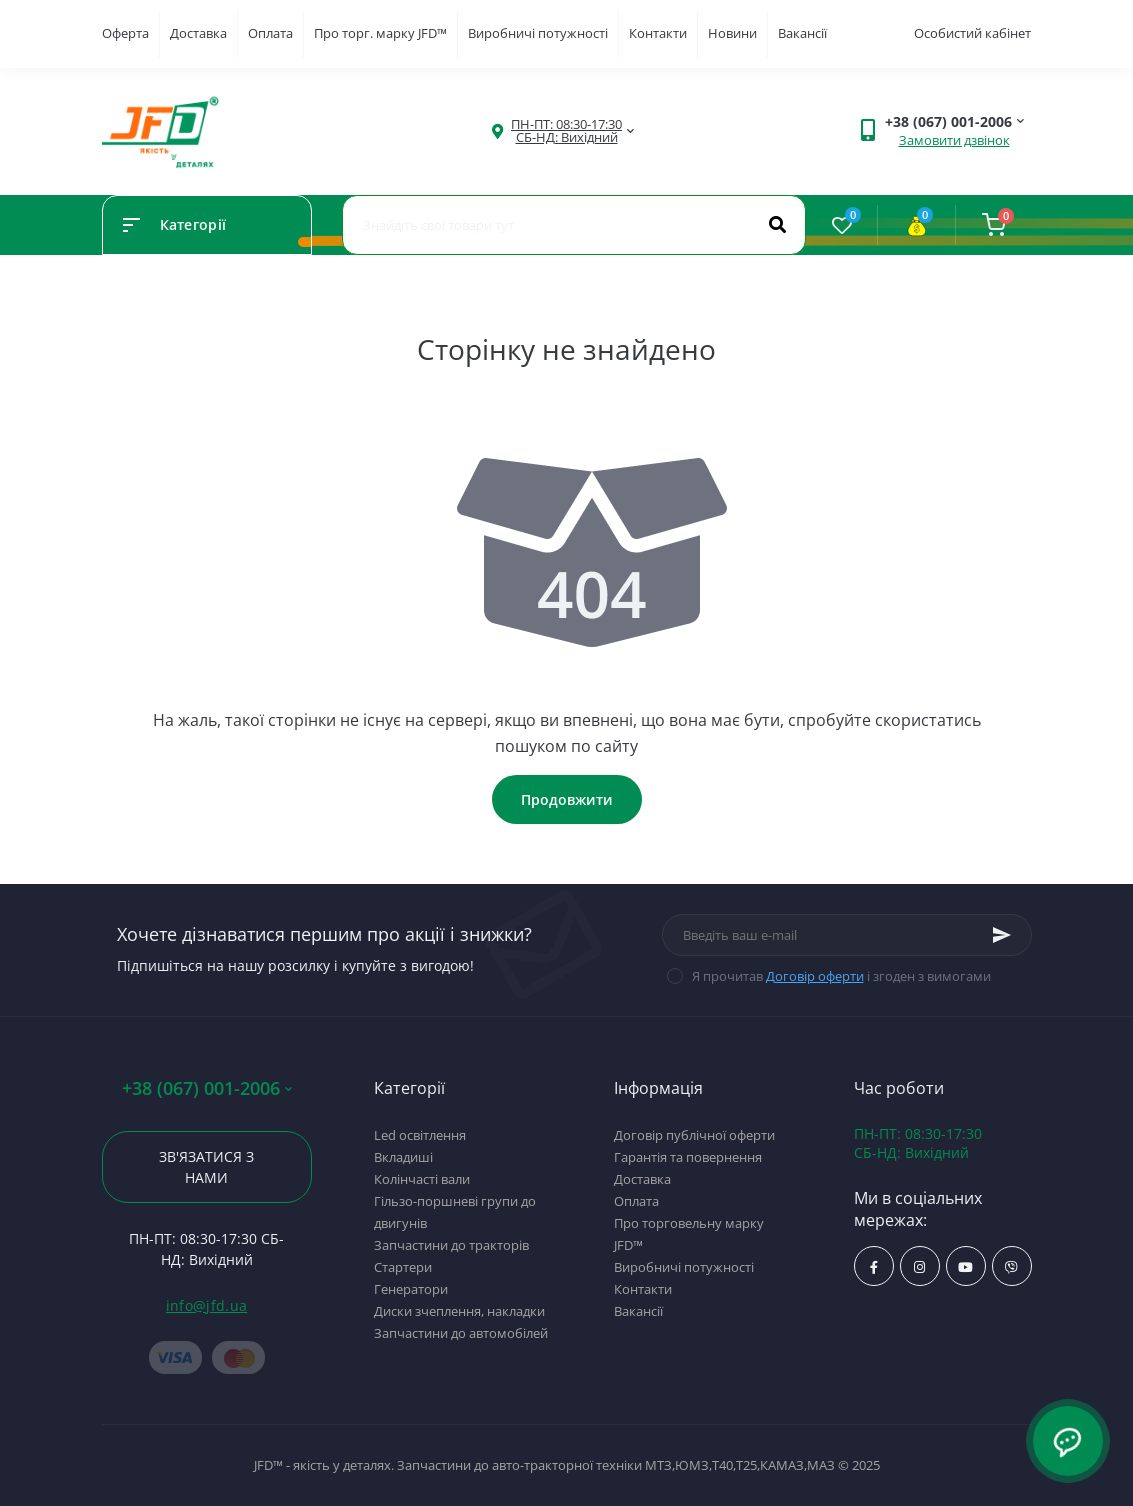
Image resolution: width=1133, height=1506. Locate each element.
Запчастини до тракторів (451, 1245)
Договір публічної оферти (694, 1135)
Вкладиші (403, 1157)
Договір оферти (815, 976)
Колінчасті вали (422, 1179)
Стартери (403, 1267)
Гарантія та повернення (688, 1157)
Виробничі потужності (538, 33)
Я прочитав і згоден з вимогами (841, 976)
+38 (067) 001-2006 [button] (207, 1088)
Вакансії (802, 33)
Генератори (411, 1289)
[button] (566, 131)
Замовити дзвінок (954, 140)
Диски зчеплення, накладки (459, 1311)
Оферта (125, 33)
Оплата (270, 33)
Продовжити (567, 799)
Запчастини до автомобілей (461, 1333)
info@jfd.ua (206, 1305)
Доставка (198, 33)
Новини (732, 33)
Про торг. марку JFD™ (380, 33)
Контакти (658, 33)
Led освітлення (420, 1135)
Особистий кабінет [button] (972, 33)
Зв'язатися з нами (206, 1167)
